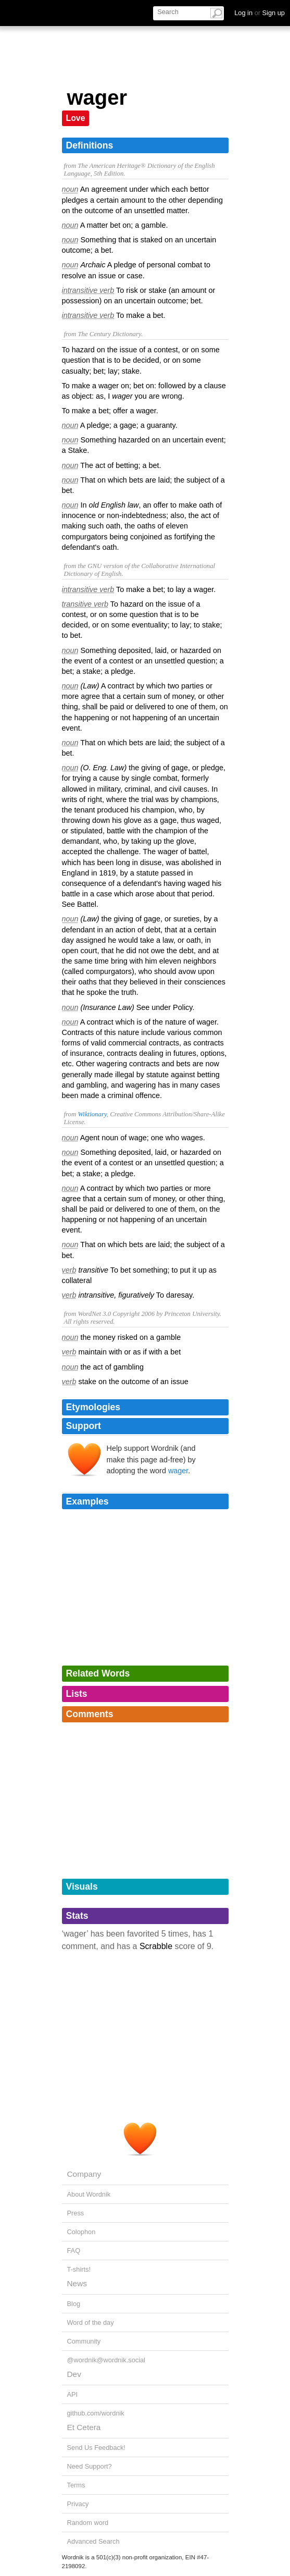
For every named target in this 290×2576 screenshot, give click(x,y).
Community (84, 2341)
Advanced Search (93, 2541)
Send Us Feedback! (96, 2447)
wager (178, 1470)
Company (84, 2174)
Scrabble (156, 1946)
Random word (88, 2522)
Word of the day (90, 2322)
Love (75, 118)
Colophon (81, 2232)
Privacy (78, 2504)
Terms (76, 2485)
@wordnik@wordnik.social (106, 2360)
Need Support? (89, 2466)
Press (75, 2213)
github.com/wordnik (95, 2413)
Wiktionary (92, 1114)
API (72, 2394)
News (77, 2283)
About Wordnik (89, 2194)
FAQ (74, 2250)
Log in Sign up (259, 13)
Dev (74, 2374)
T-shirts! (79, 2269)
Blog (74, 2304)
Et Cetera (84, 2427)
